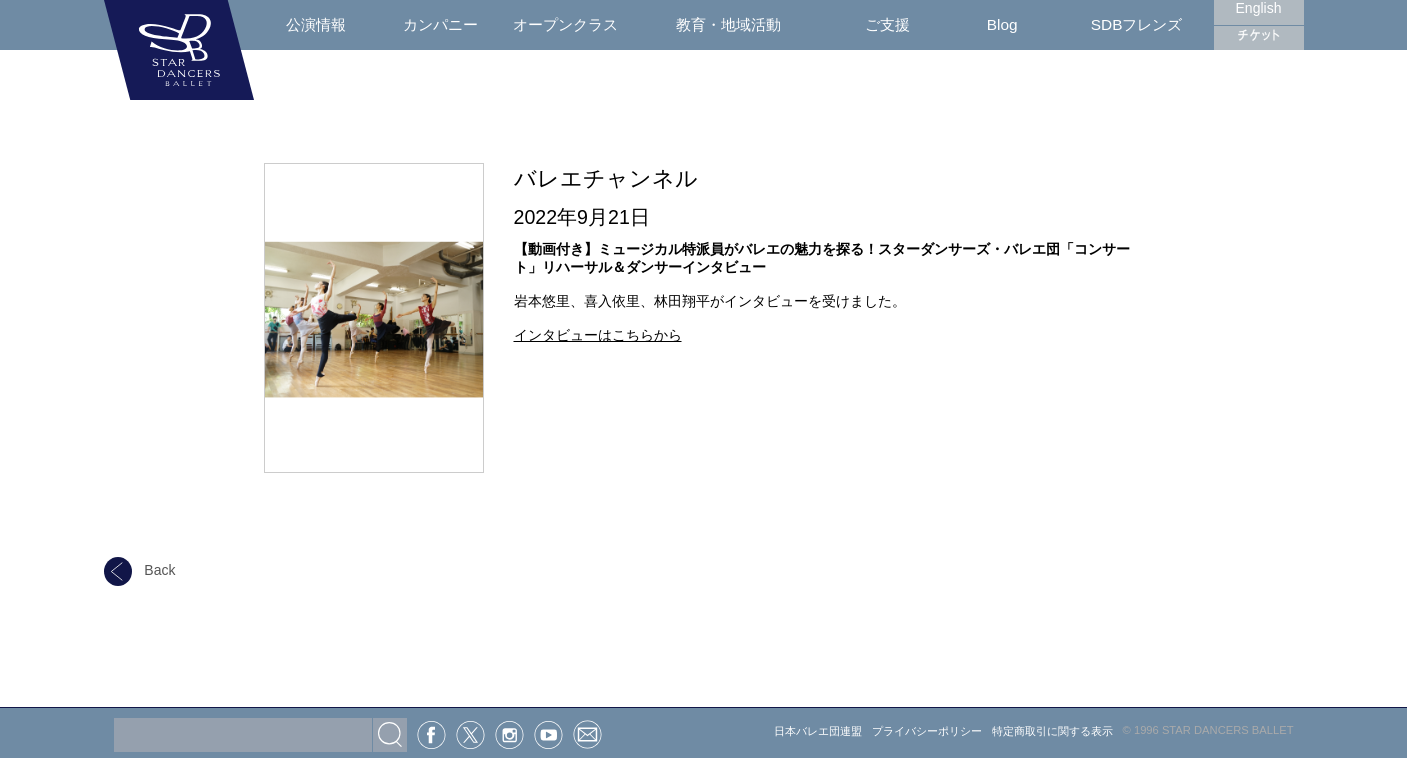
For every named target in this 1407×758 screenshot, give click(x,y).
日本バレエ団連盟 (818, 731)
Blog (1002, 24)
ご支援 (887, 24)
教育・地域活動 (728, 24)
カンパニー (440, 24)
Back (140, 570)
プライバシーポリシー (927, 731)
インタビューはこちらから (598, 335)
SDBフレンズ (1137, 24)
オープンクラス (565, 24)
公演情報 (316, 24)
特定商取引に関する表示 (1052, 731)
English (1259, 8)
